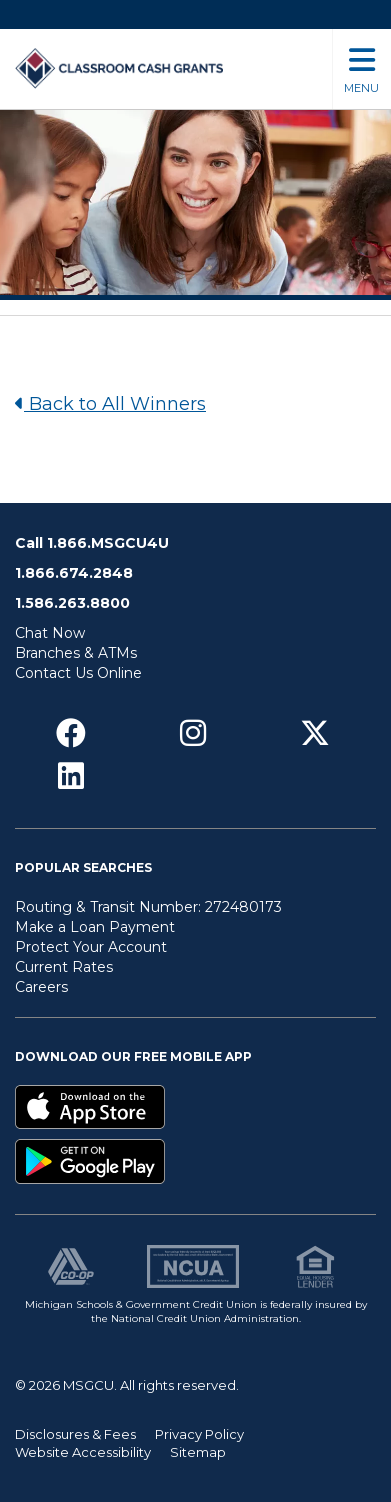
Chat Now (50, 633)
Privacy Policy (199, 1434)
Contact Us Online (78, 673)
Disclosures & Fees (75, 1434)
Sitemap (198, 1452)
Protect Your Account (91, 947)
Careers (41, 987)
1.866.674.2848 (74, 573)
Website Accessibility (83, 1452)
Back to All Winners (110, 404)
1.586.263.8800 (72, 603)
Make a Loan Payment (95, 927)
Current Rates (64, 967)
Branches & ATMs (76, 653)
